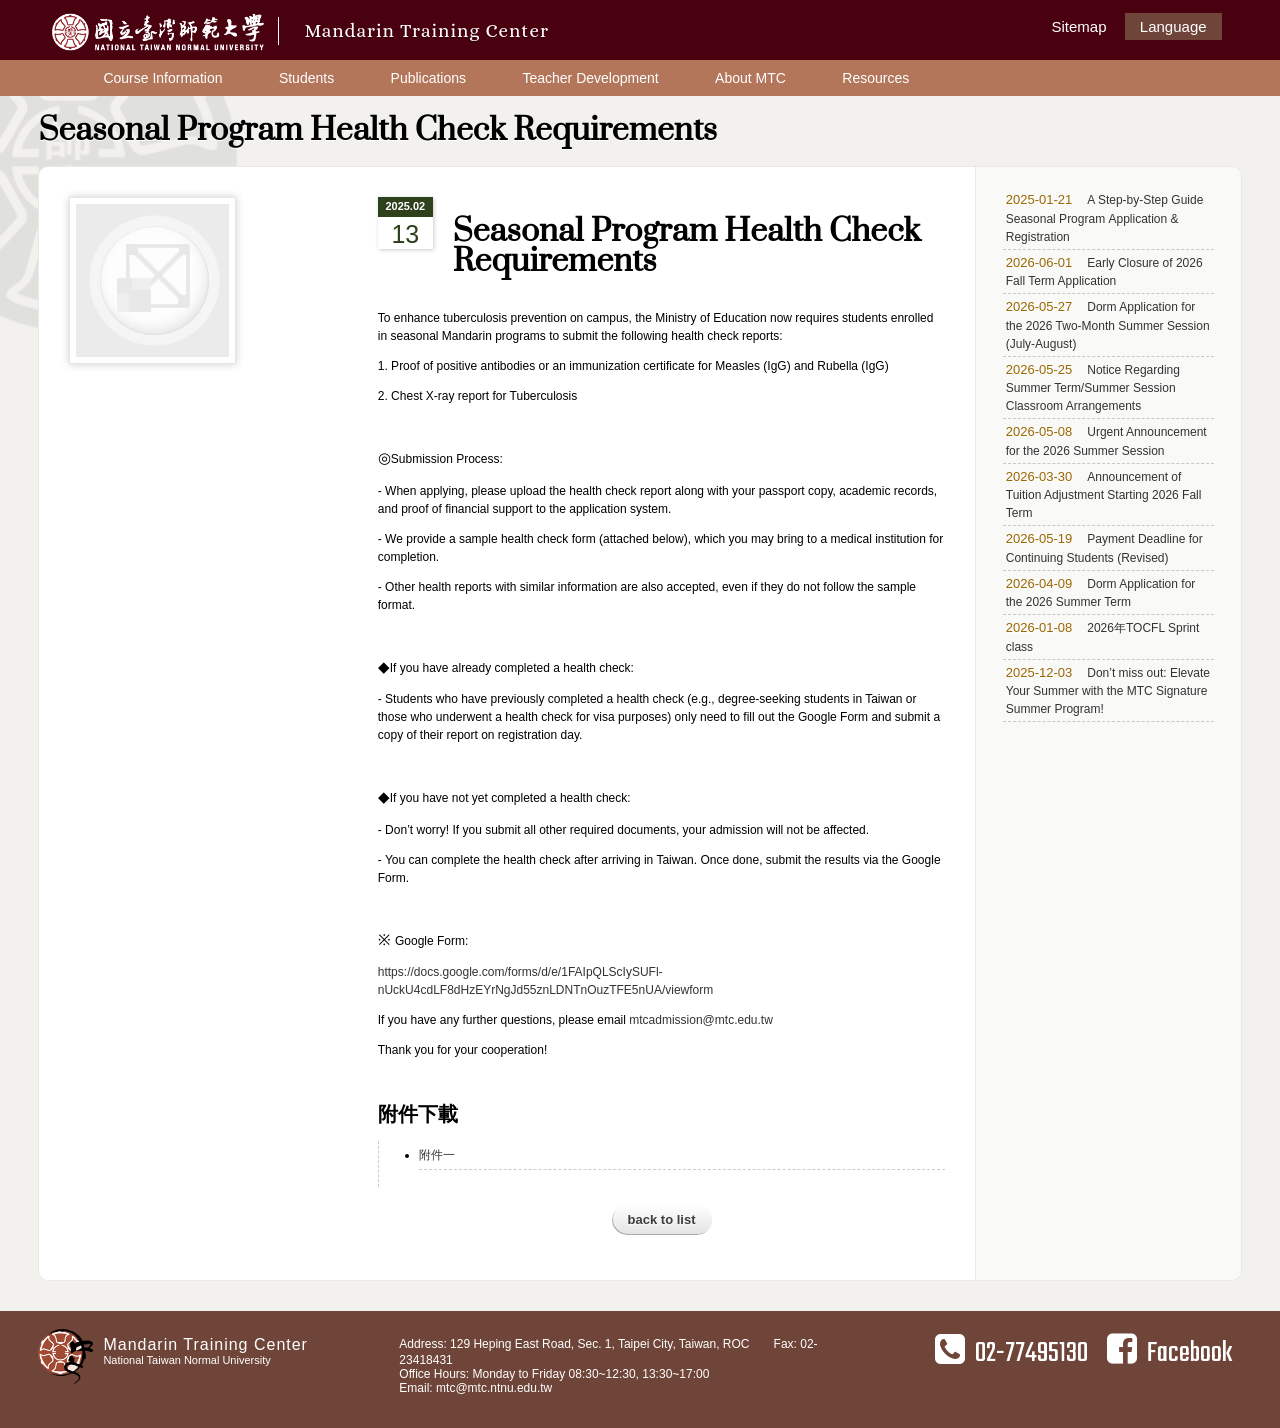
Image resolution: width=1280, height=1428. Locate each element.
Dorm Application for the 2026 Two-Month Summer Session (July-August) (1108, 325)
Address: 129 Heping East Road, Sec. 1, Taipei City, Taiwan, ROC (574, 1344)
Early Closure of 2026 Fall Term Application (1104, 272)
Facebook (1169, 1353)
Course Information (162, 78)
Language (1173, 26)
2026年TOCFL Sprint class (1103, 637)
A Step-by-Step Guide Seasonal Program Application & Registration (1105, 218)
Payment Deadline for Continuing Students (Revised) (1104, 548)
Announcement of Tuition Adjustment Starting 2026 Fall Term (1104, 495)
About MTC (750, 78)
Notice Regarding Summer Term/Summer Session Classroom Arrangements (1093, 388)
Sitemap (1078, 26)
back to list (662, 1219)
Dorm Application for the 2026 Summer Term (1101, 593)
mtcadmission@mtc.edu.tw (701, 1020)
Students (306, 78)
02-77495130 (1011, 1353)
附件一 (437, 1155)
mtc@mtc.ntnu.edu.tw (494, 1388)
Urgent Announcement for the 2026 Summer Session (1106, 441)
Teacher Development (590, 78)
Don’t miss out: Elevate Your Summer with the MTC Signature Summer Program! (1108, 691)
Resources (875, 78)
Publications (429, 78)
